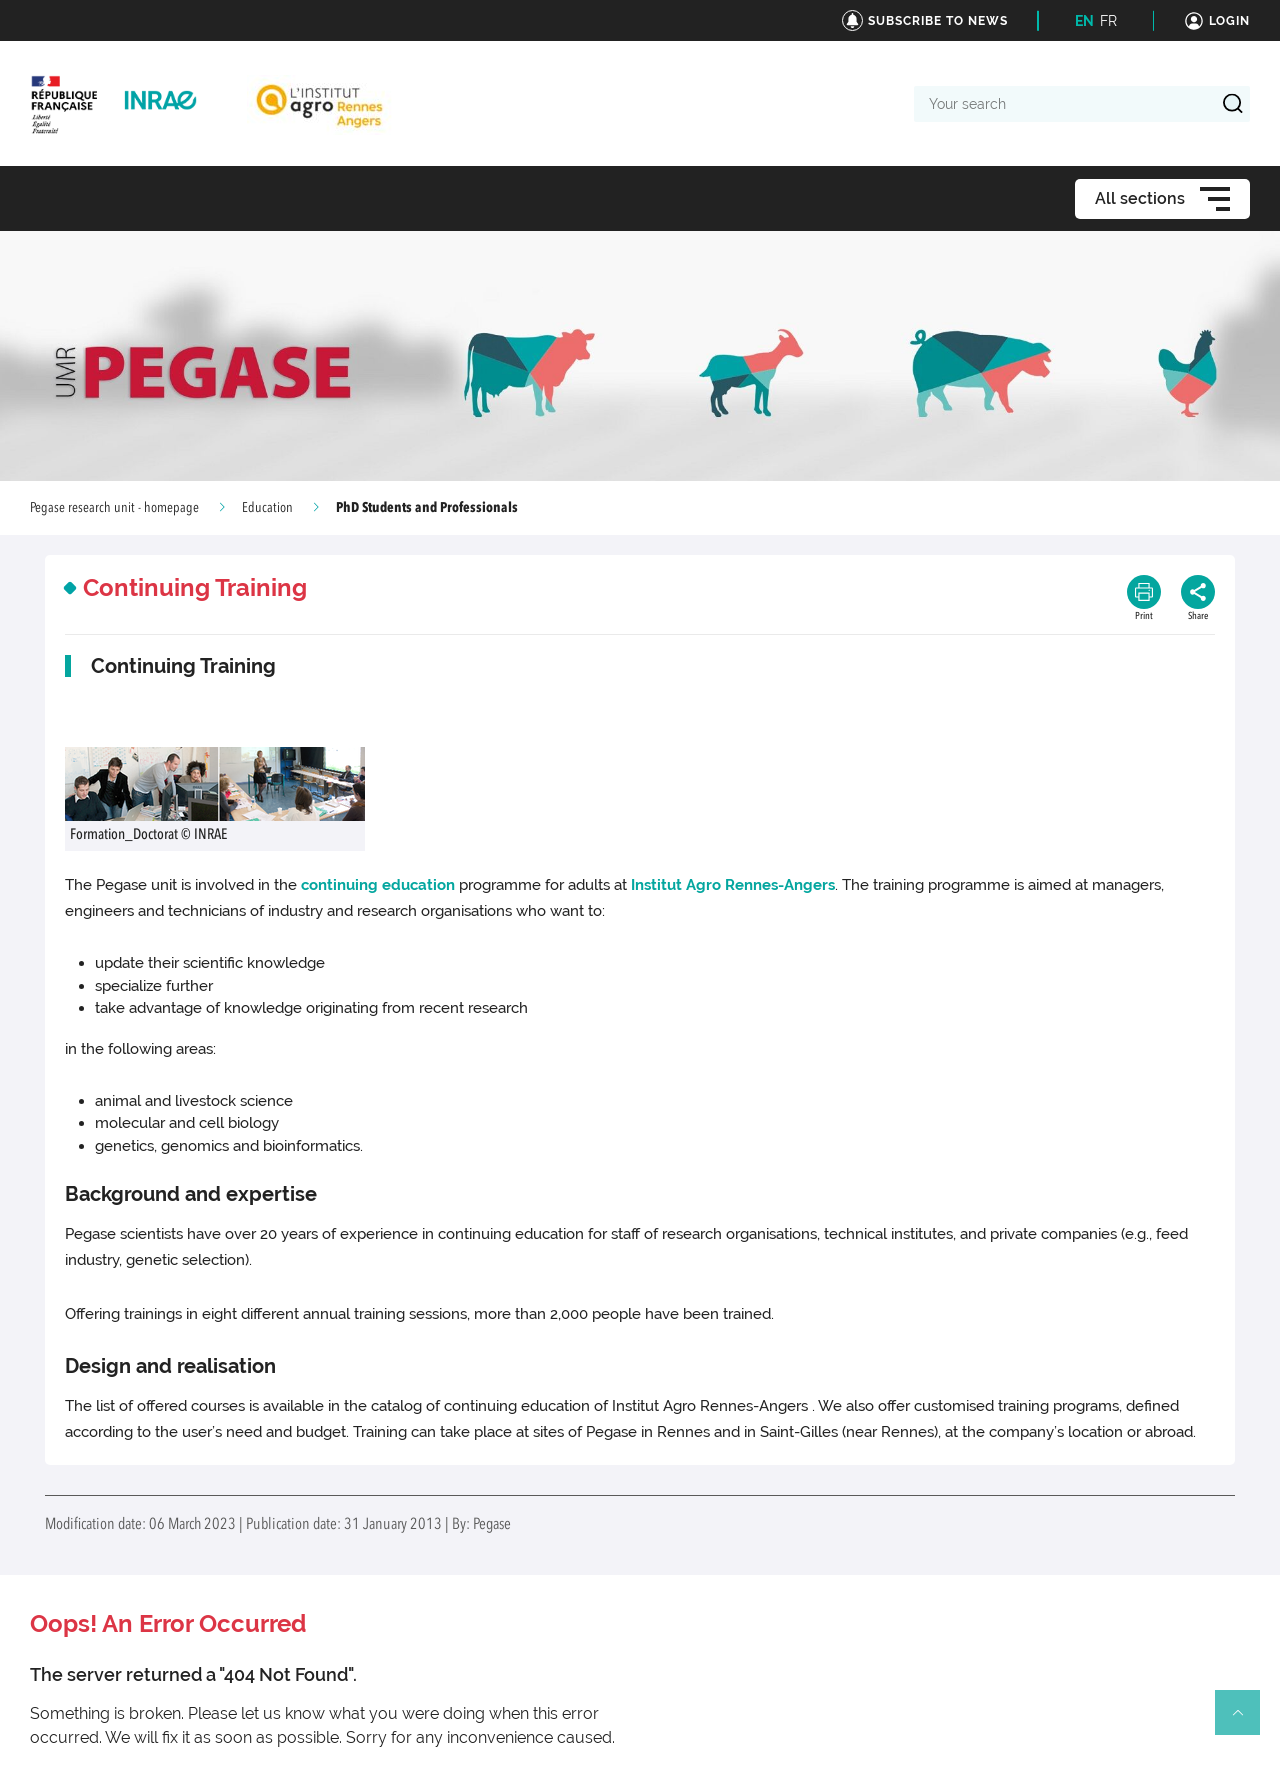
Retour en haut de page (1246, 1721)
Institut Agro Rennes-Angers (733, 885)
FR (1108, 21)
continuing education (378, 885)
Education (267, 508)
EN (1084, 21)
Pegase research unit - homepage (114, 508)
